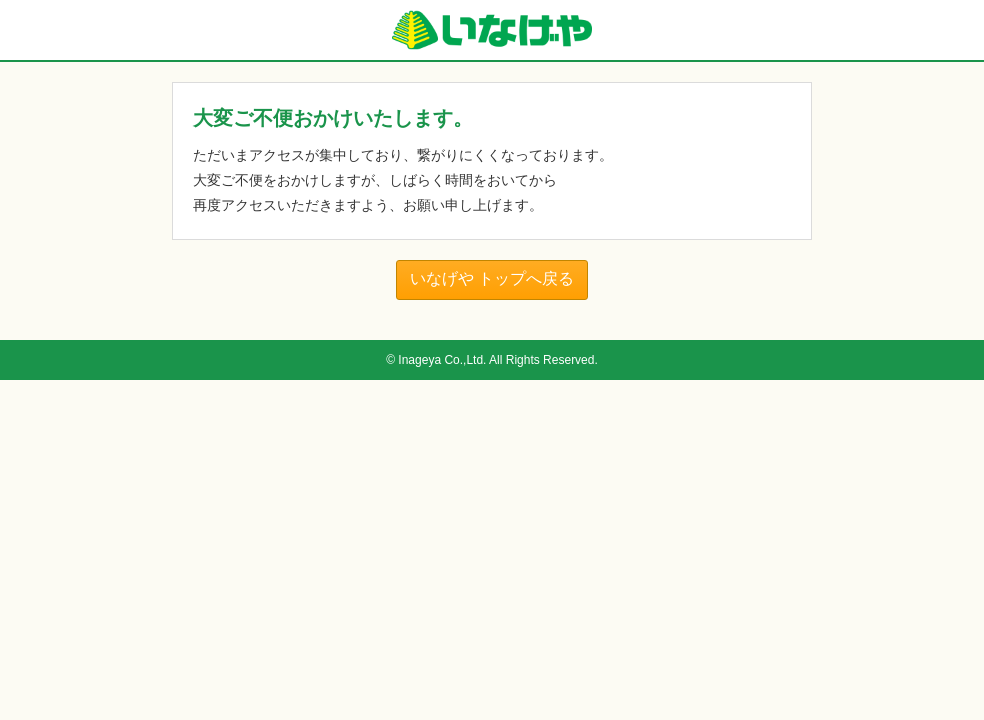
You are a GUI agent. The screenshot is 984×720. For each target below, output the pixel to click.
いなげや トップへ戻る (492, 278)
